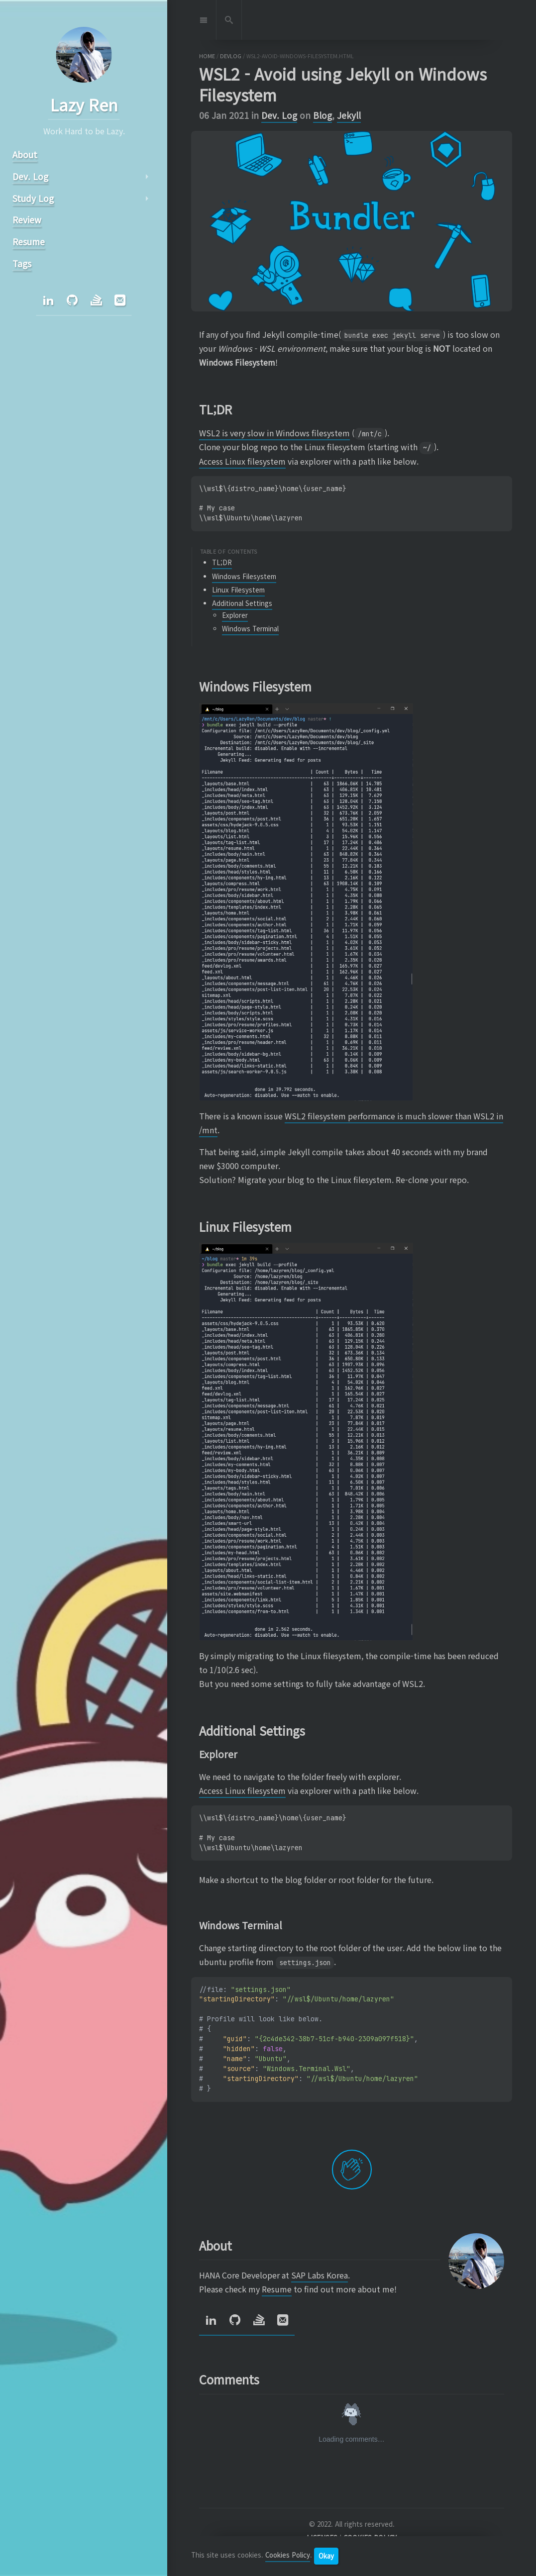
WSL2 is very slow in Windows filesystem (274, 433)
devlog (230, 56)
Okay (326, 2556)
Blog (322, 115)
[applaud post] (352, 2169)
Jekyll (349, 115)
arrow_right (146, 177)
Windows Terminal (250, 628)
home (207, 56)
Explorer (235, 615)
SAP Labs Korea (319, 2275)
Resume (277, 2289)
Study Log (32, 198)
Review (26, 219)
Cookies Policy (287, 2555)
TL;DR (222, 562)
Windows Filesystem (244, 576)
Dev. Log (279, 115)
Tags (21, 263)
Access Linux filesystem (242, 461)
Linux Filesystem (238, 589)
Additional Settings (242, 603)
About (24, 154)
